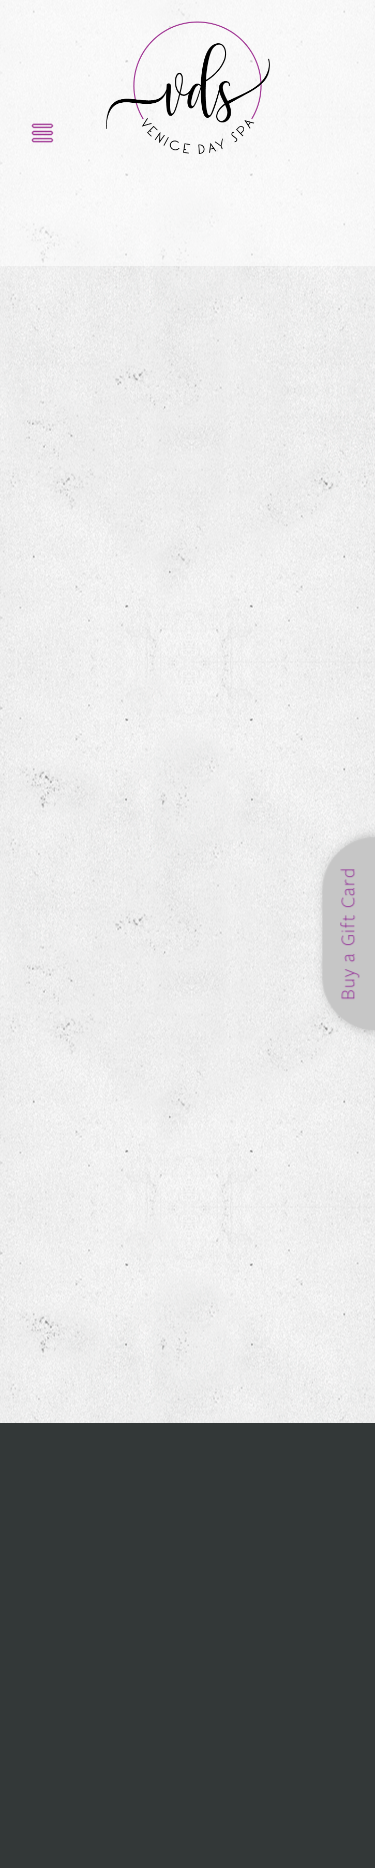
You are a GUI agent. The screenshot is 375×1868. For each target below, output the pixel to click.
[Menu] (42, 132)
